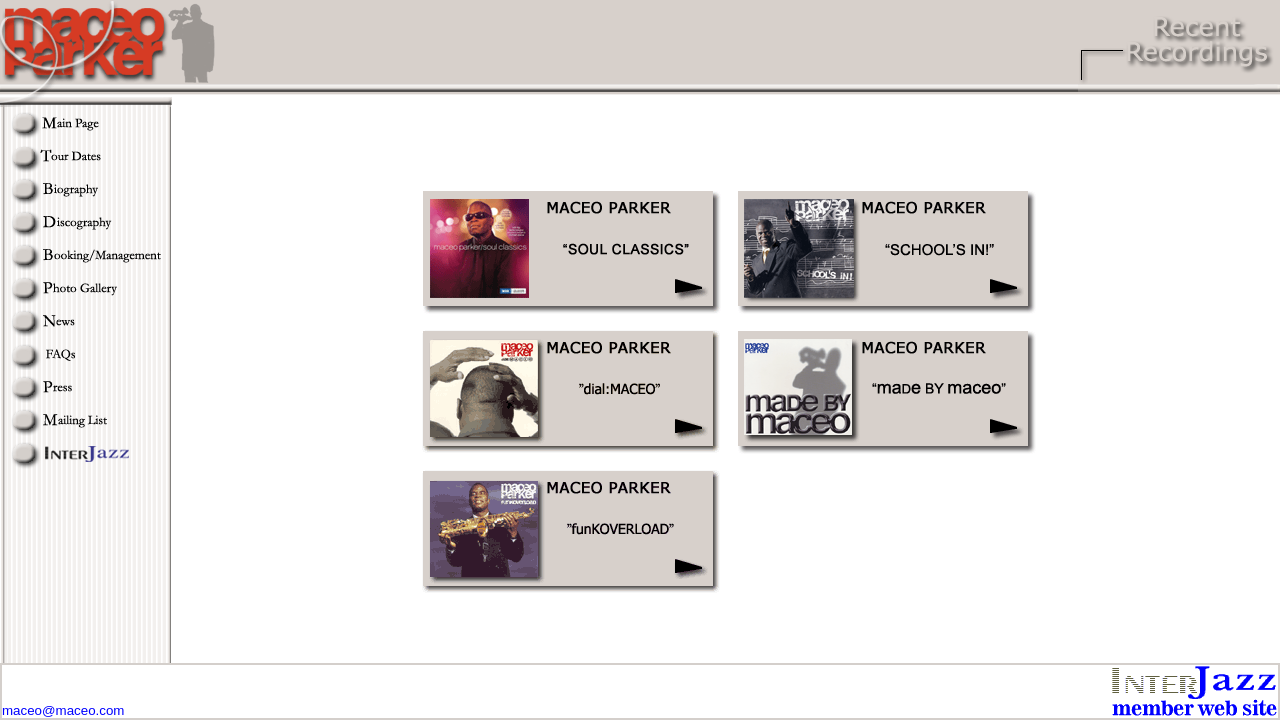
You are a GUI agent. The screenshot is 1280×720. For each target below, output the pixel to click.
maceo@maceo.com (63, 710)
